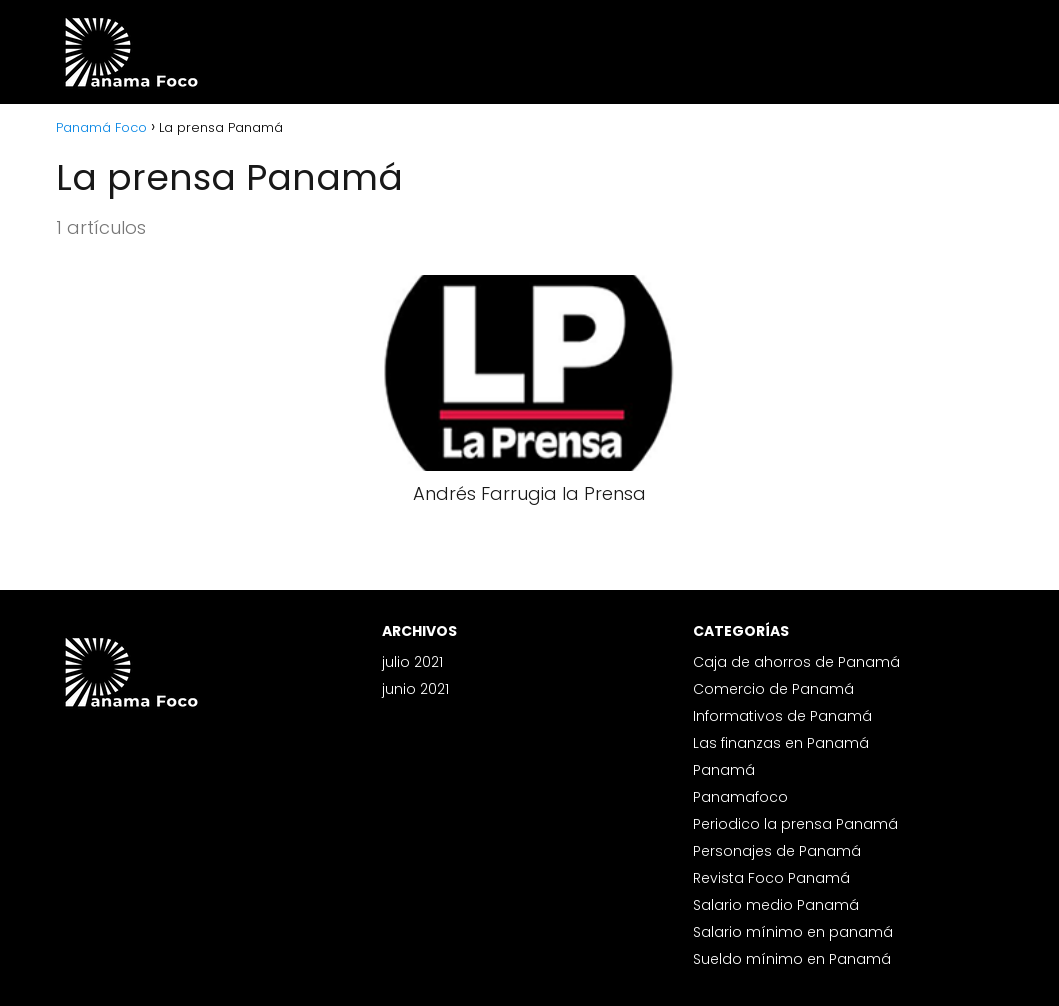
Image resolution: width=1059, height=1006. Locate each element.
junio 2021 (415, 689)
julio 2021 (412, 662)
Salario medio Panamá (776, 905)
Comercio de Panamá (773, 689)
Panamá (724, 770)
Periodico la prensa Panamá (795, 824)
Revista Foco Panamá (771, 878)
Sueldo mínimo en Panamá (792, 959)
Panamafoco (740, 797)
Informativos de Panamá (782, 716)
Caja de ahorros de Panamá (796, 662)
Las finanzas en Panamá (781, 743)
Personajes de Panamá (777, 851)
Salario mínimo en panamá (793, 932)
